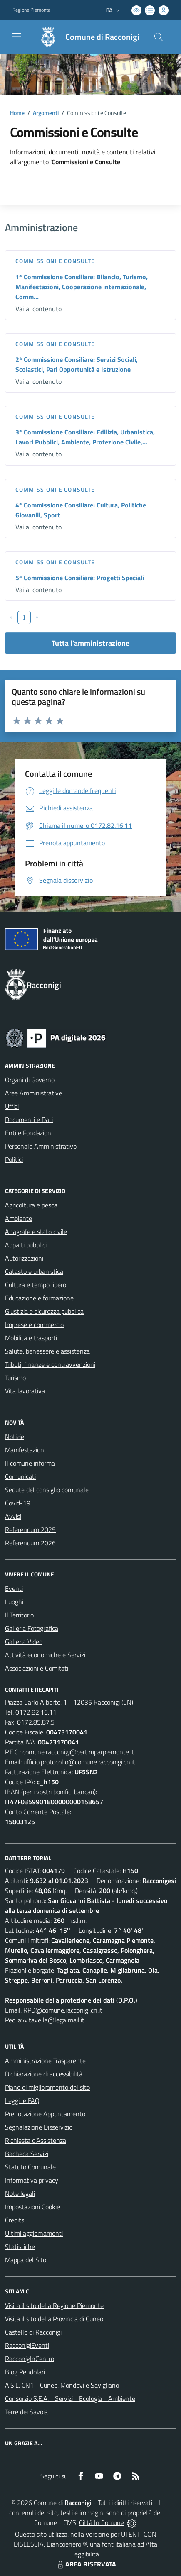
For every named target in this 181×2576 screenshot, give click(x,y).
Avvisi (13, 1516)
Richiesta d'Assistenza (35, 2140)
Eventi (14, 1588)
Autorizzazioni (24, 1258)
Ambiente (18, 1218)
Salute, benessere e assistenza (47, 1351)
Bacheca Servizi (26, 2154)
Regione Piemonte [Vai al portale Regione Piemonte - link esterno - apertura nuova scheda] (31, 10)
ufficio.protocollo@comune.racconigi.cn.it (79, 1762)
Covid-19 (17, 1503)
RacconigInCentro (29, 2359)
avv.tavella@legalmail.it (51, 2020)
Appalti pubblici (26, 1245)
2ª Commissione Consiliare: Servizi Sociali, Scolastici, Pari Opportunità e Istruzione (76, 364)
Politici (14, 1159)
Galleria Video (23, 1642)
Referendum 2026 (30, 1543)
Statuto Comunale (30, 2167)
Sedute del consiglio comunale (47, 1490)
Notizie (14, 1437)
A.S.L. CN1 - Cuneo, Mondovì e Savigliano (62, 2385)
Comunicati (20, 1476)
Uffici (12, 1106)
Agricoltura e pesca (31, 1205)
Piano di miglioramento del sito (47, 2087)
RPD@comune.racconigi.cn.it (62, 2010)
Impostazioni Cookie (32, 2207)
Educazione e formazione (39, 1298)
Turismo (15, 1378)
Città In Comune (101, 2522)
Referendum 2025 (30, 1529)
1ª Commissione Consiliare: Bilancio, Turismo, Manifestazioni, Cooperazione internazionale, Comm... (81, 287)
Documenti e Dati (29, 1120)
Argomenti (46, 112)
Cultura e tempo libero (35, 1285)
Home (17, 112)
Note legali (20, 2193)
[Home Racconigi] (85, 37)
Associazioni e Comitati (36, 1668)
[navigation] (17, 36)
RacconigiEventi (27, 2345)
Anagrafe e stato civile (36, 1232)
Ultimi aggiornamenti (34, 2233)
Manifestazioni (25, 1450)
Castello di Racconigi (33, 2332)
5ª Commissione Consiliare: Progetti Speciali (79, 578)
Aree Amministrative (33, 1093)
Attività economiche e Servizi (45, 1655)
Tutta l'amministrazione (90, 643)
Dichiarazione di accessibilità (43, 2074)
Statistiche (20, 2247)
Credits (14, 2220)
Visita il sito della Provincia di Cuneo (54, 2319)
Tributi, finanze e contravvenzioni (50, 1364)
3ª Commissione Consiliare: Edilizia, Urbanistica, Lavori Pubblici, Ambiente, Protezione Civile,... (85, 437)
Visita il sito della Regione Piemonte (54, 2305)
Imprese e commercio (34, 1324)
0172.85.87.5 (36, 1722)
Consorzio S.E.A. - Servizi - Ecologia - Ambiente (70, 2398)
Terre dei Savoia (26, 2412)
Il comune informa (30, 1463)
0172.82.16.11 (36, 1712)
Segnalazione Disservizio (38, 2127)
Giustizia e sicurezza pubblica (44, 1311)
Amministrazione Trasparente (45, 2061)
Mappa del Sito (25, 2260)
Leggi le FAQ (22, 2100)
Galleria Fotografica (31, 1628)
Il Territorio (19, 1615)
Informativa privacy (31, 2180)
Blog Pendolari (25, 2372)
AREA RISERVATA (85, 2564)
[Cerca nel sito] (159, 37)
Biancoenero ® (67, 2544)
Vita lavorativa (25, 1391)
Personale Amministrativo (41, 1146)
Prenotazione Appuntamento (45, 2114)
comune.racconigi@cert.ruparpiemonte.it (78, 1752)
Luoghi (14, 1602)
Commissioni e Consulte (55, 260)
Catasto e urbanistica (34, 1271)
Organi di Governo (30, 1080)
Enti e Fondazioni (28, 1133)
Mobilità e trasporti (31, 1338)
